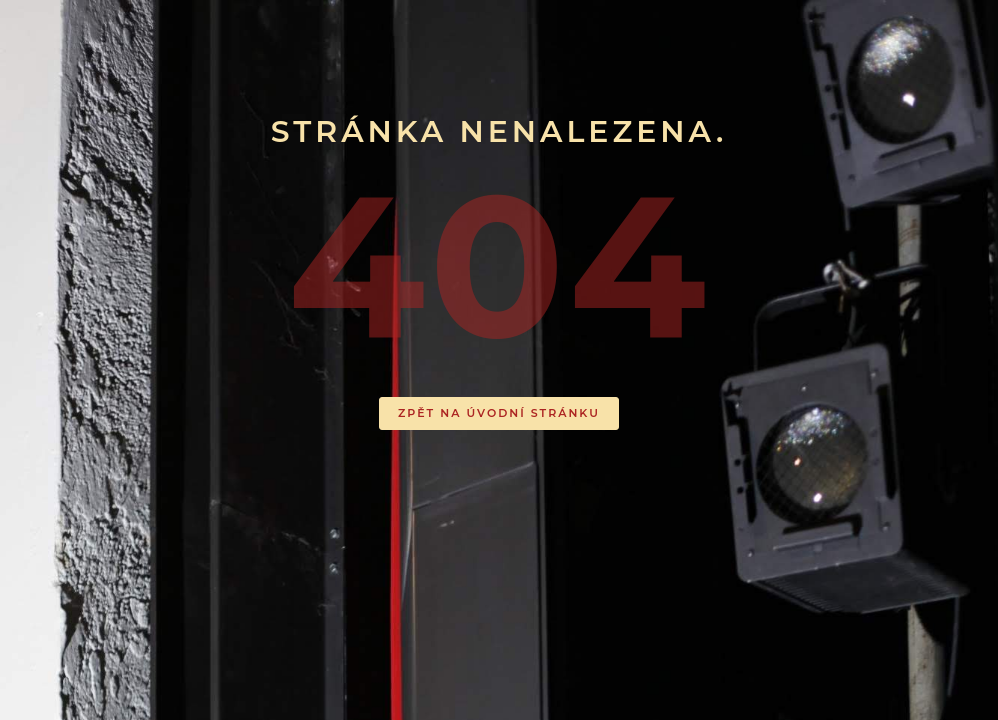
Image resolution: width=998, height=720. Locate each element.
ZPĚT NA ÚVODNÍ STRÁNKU (499, 413)
